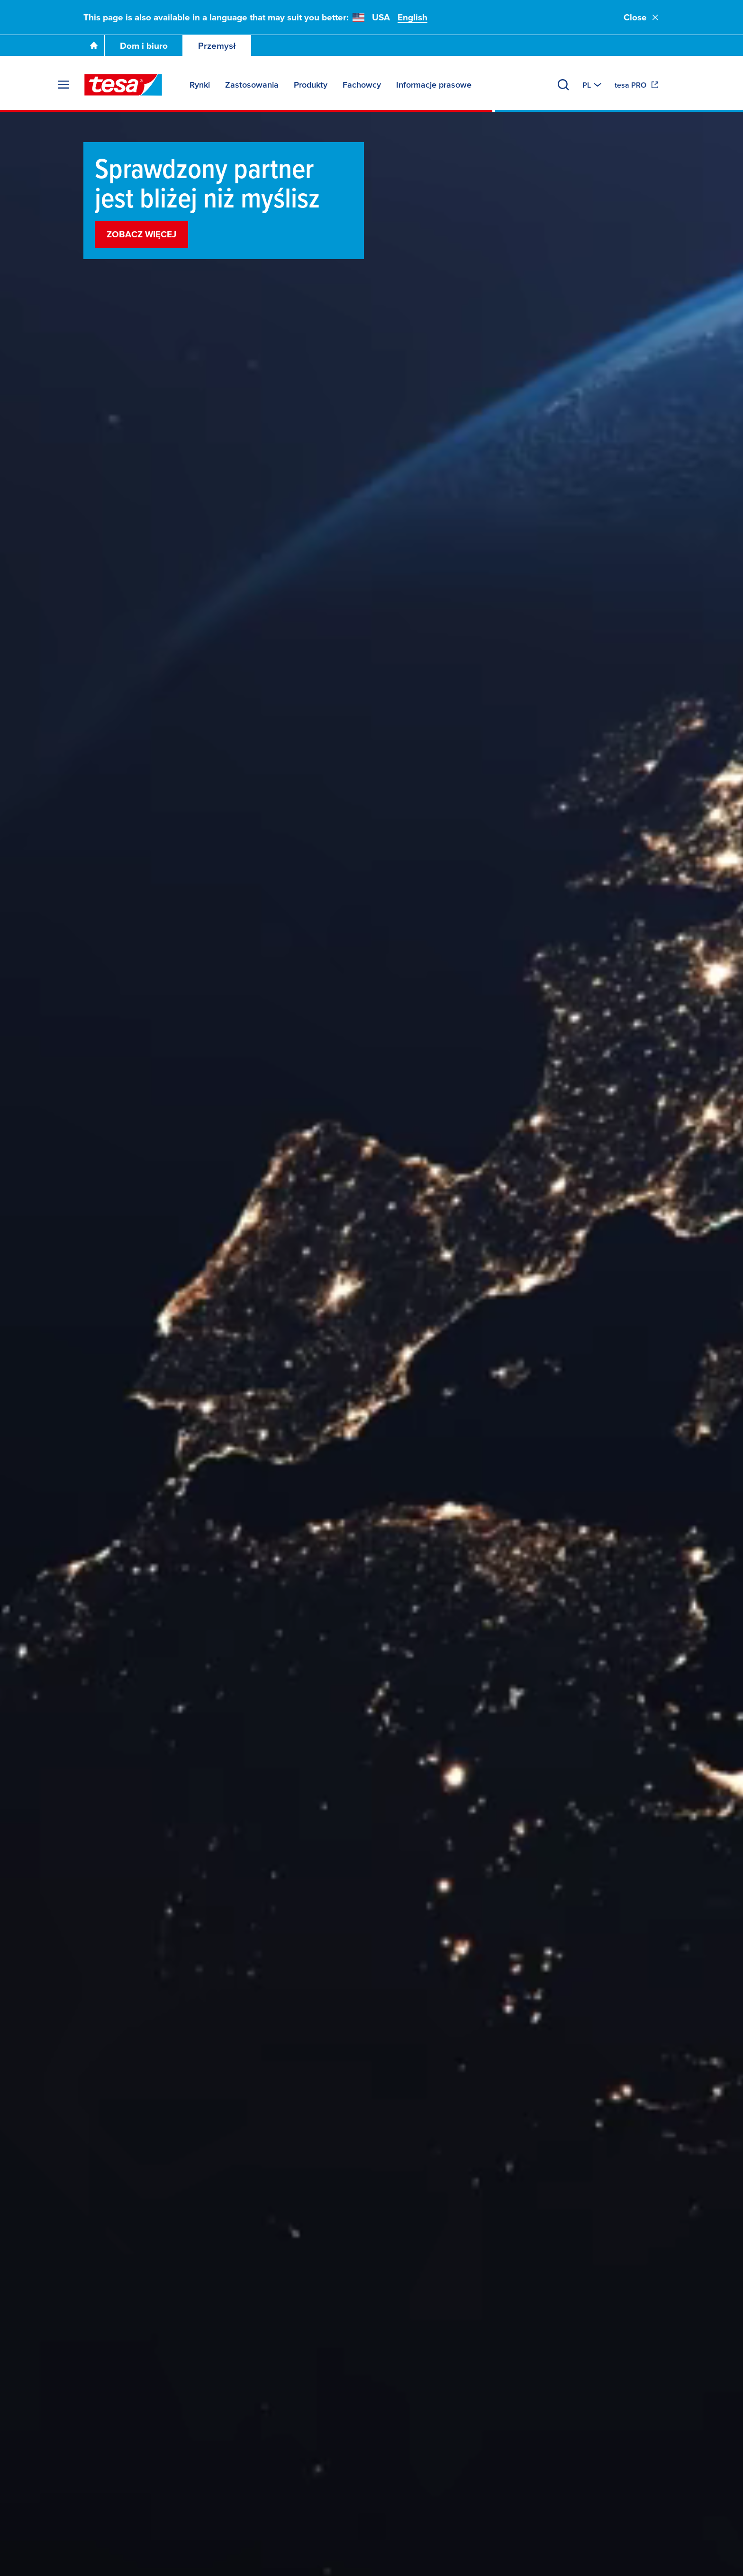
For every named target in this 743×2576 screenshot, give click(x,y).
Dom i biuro (144, 46)
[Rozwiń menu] (63, 84)
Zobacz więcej (141, 234)
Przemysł (217, 46)
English (412, 17)
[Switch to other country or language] (592, 84)
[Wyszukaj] (563, 84)
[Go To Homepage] (93, 45)
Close (642, 17)
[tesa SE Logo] (123, 85)
